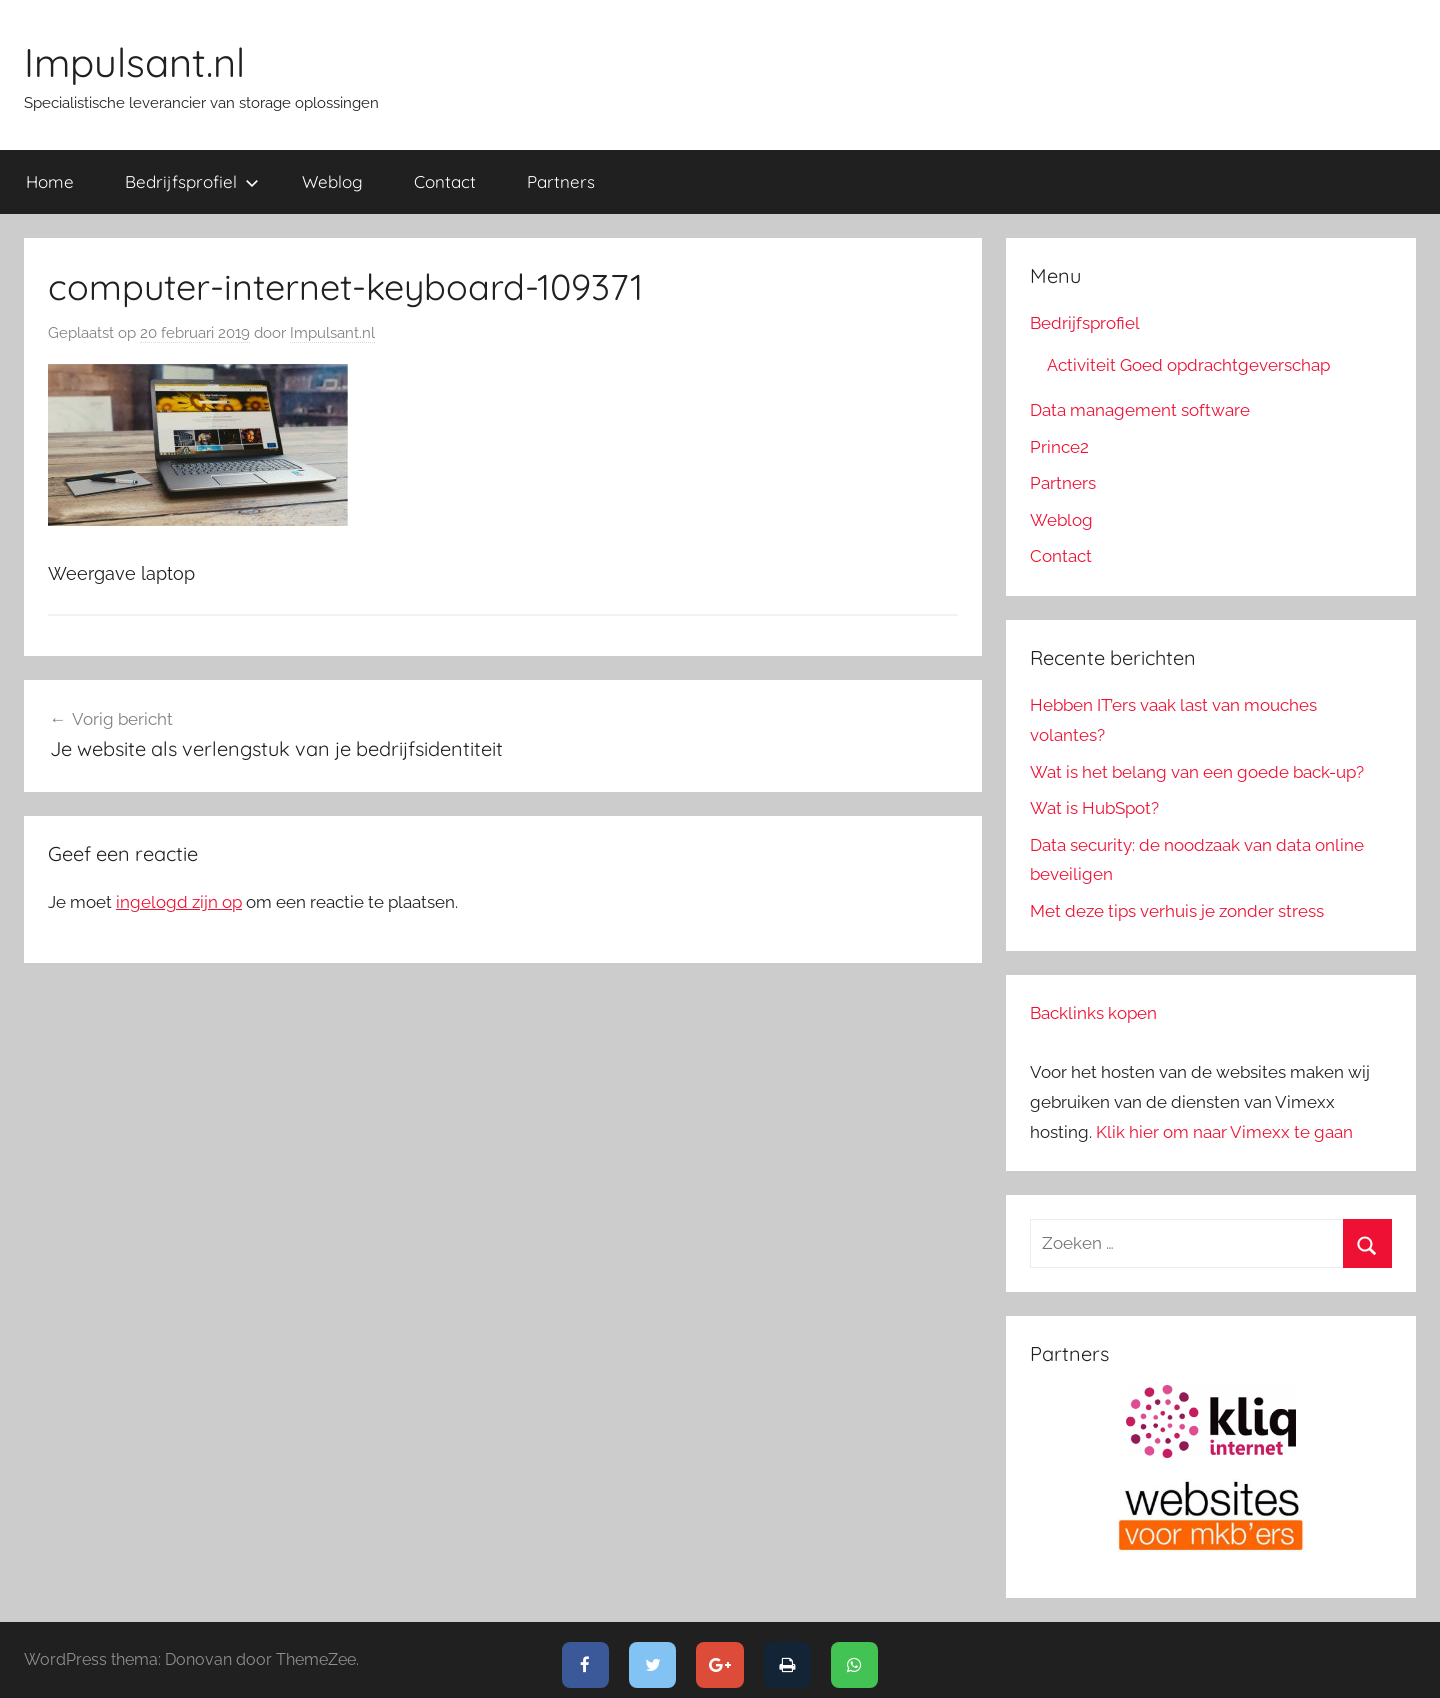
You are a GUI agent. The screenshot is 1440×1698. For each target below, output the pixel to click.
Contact (445, 181)
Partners (561, 181)
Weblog (332, 181)
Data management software (1140, 410)
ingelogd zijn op (179, 902)
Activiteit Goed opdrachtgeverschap (1188, 365)
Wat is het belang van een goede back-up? (1197, 772)
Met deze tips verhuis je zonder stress (1177, 911)
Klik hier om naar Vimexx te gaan (1224, 1132)
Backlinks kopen (1093, 1013)
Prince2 (1059, 447)
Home (50, 181)
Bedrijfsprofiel (192, 181)
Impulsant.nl (134, 62)
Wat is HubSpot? (1094, 808)
